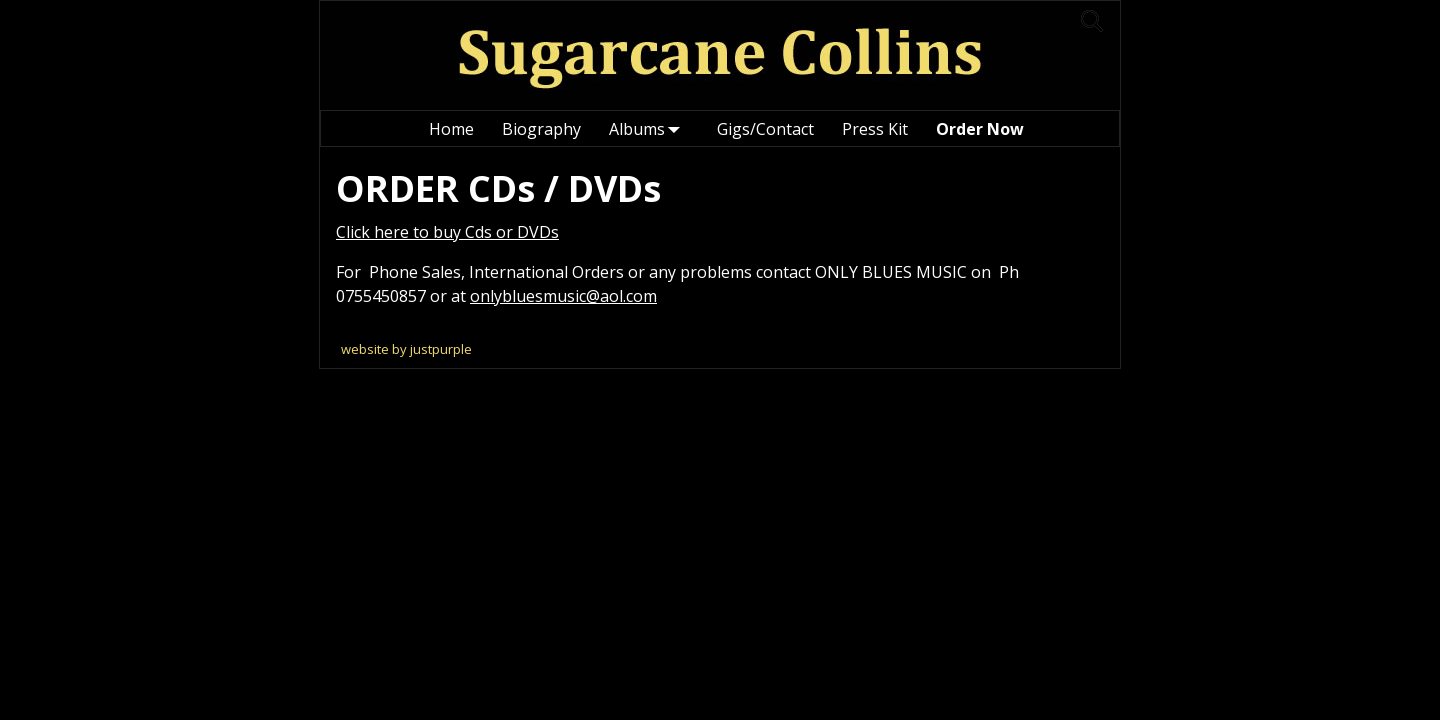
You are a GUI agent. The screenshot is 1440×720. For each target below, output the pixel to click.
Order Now (980, 129)
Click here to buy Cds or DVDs (447, 232)
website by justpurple (406, 349)
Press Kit (875, 129)
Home (451, 129)
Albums (649, 128)
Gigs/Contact (765, 129)
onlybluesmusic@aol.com (563, 296)
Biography (541, 129)
